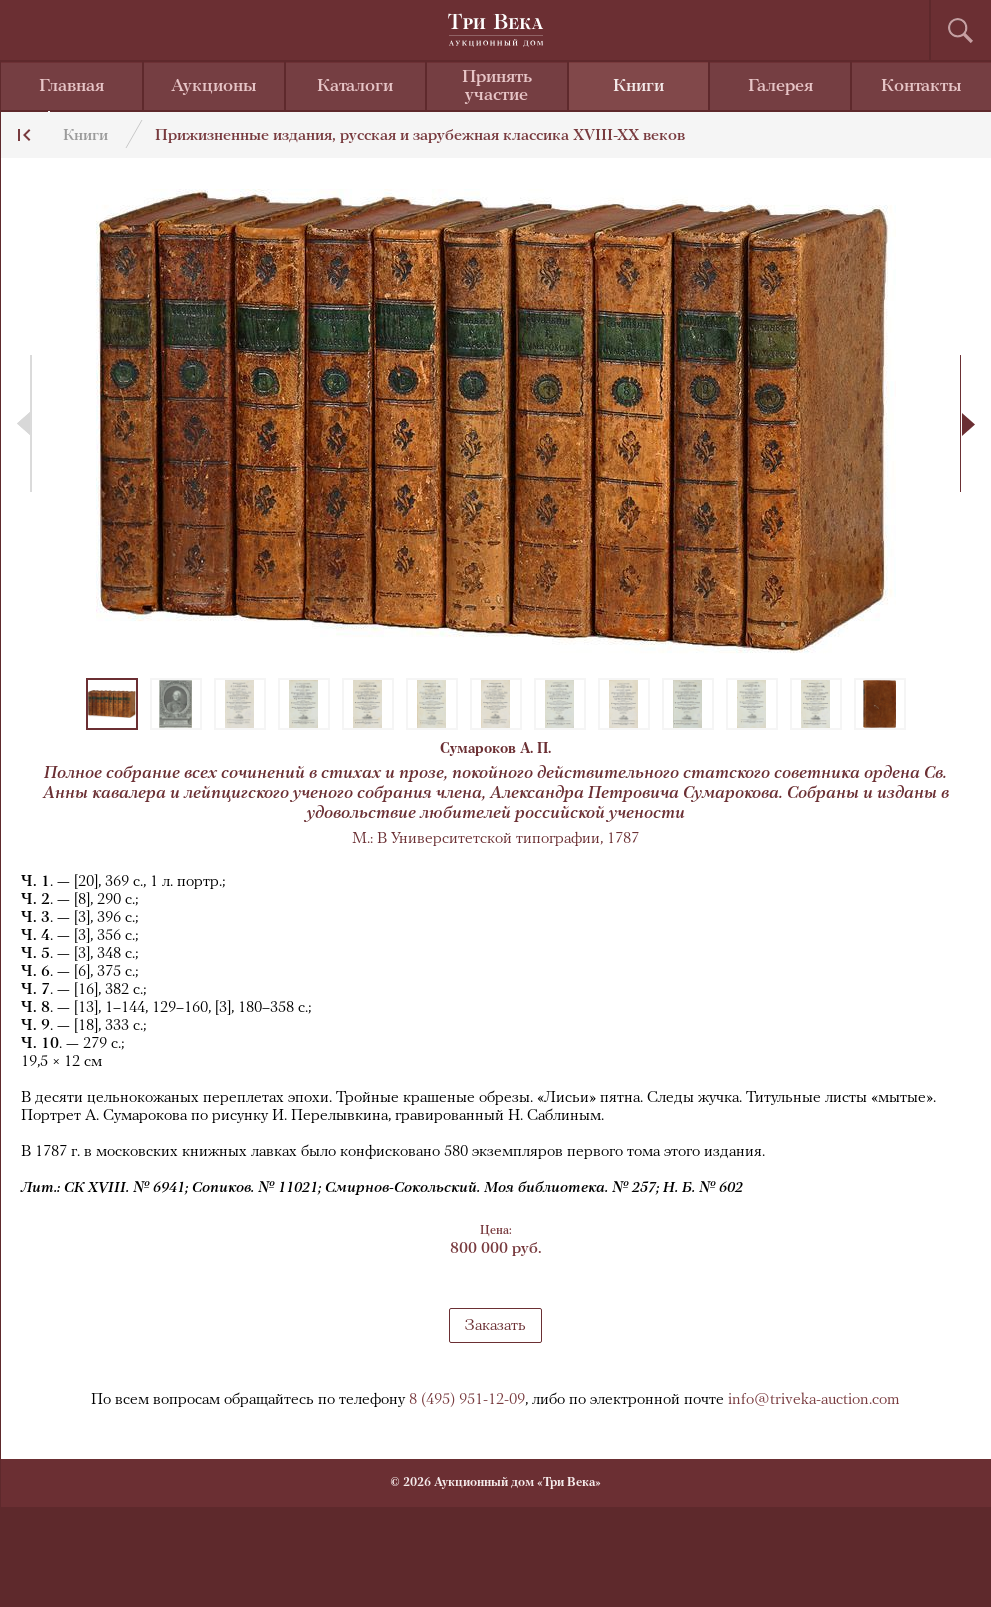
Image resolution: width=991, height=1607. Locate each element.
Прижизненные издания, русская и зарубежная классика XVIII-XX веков (420, 136)
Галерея (780, 86)
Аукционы (214, 86)
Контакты (921, 86)
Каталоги (355, 86)
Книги (638, 86)
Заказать (495, 1326)
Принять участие (497, 86)
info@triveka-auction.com (814, 1400)
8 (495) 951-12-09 (467, 1400)
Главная (71, 86)
